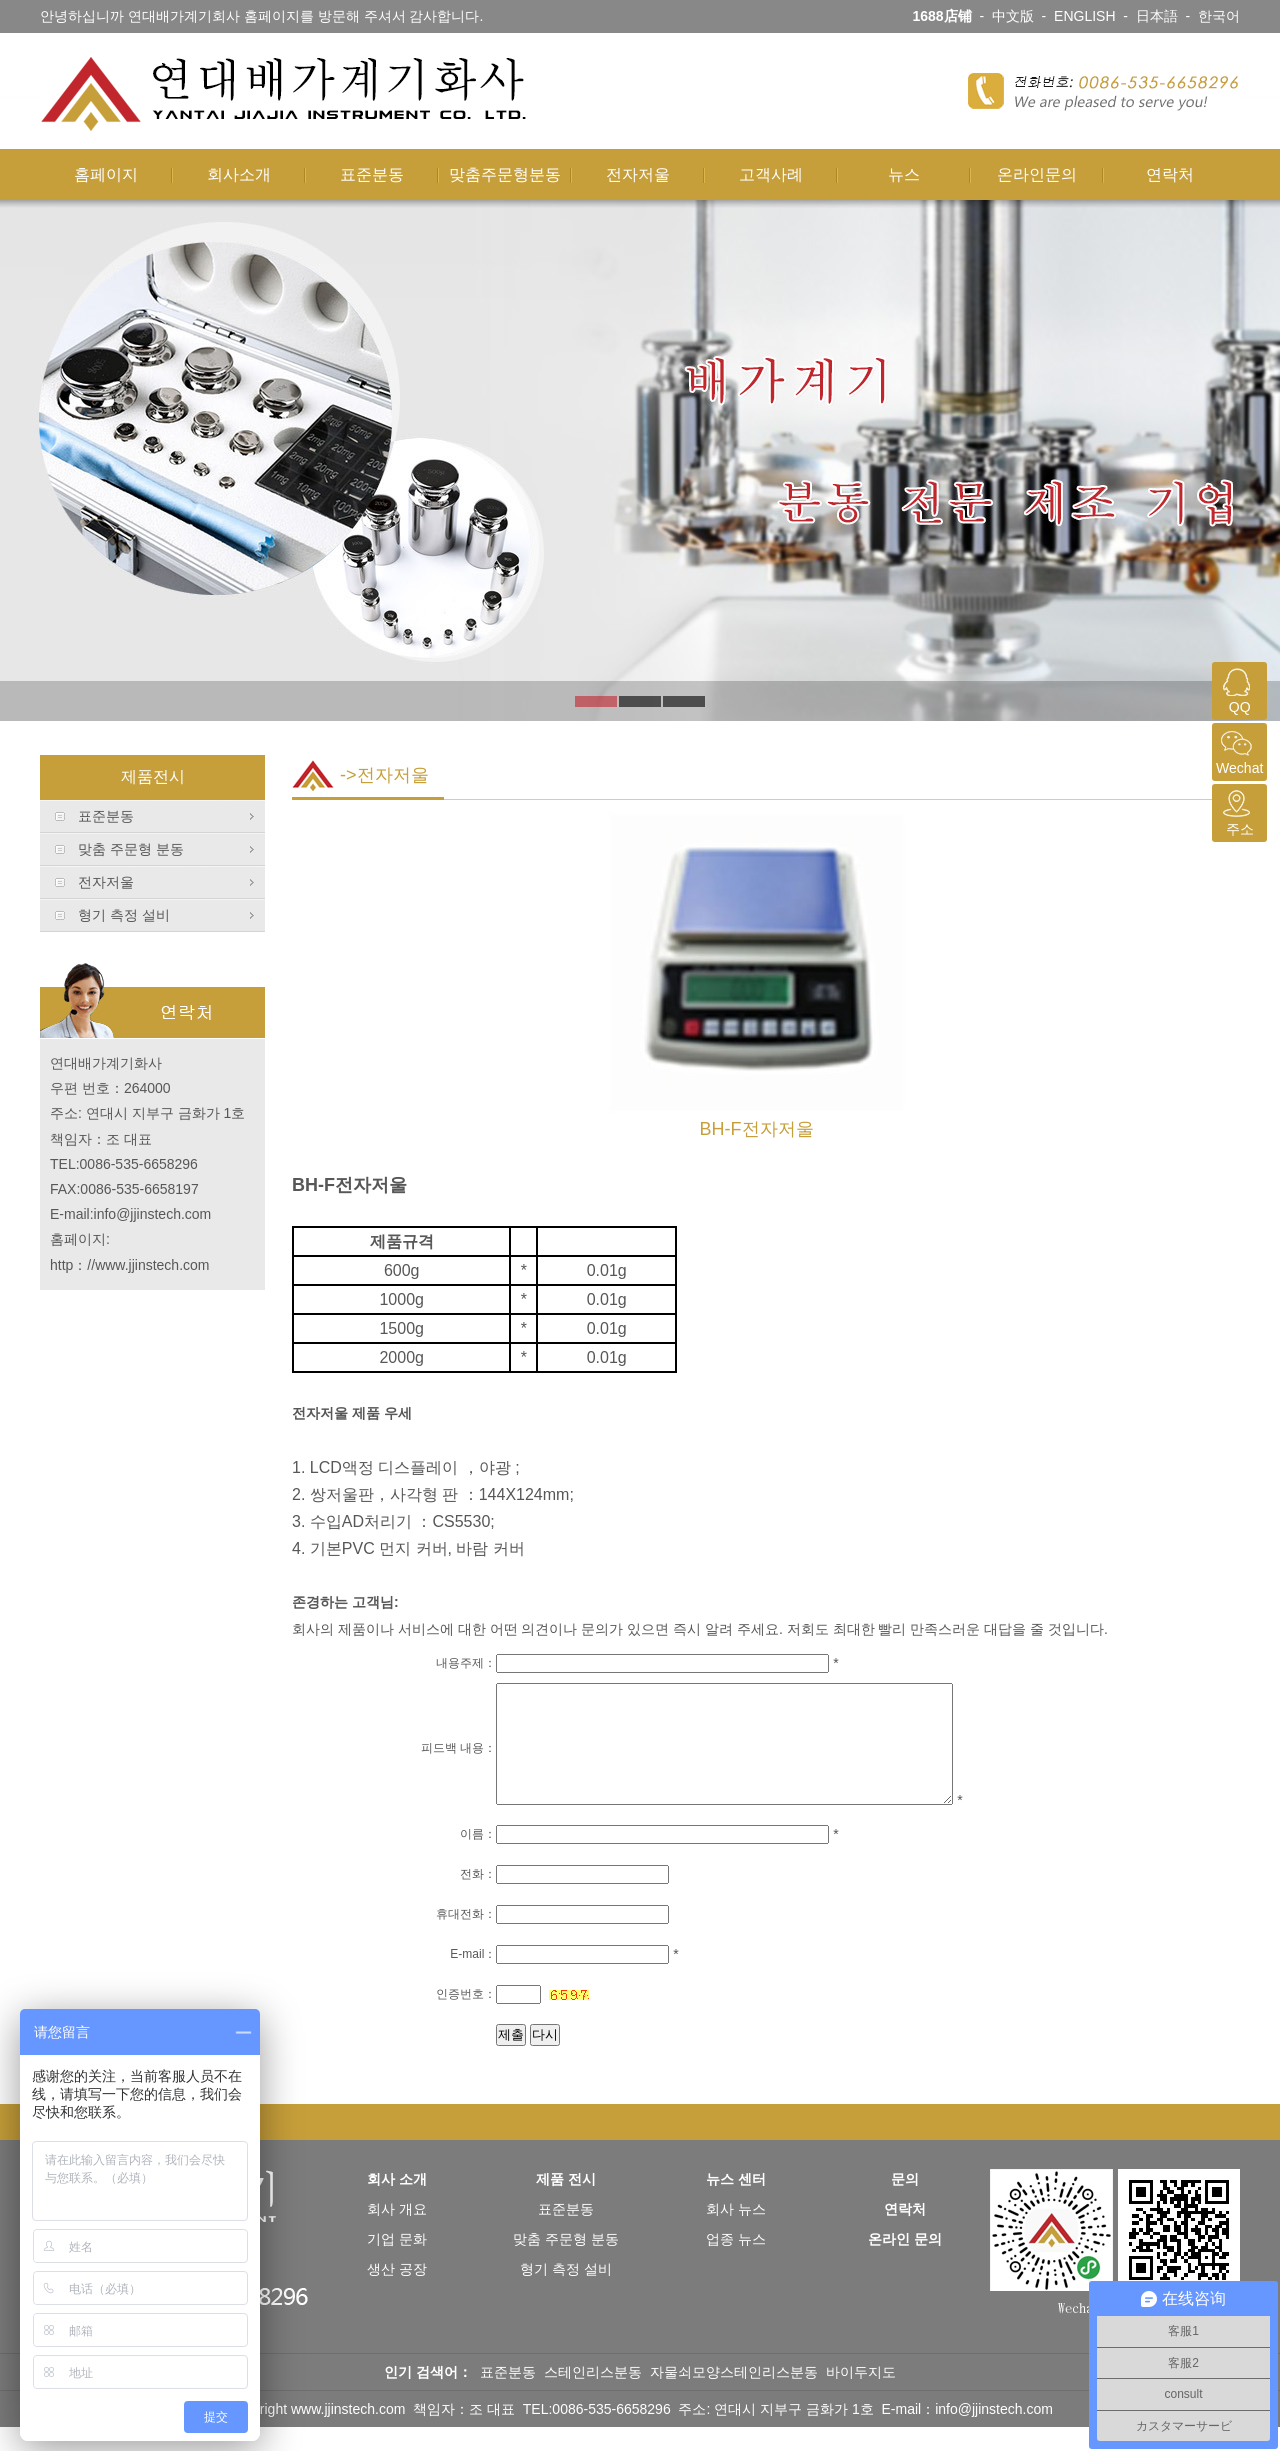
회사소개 (239, 174)
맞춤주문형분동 (505, 174)
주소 (1237, 810)
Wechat (1237, 749)
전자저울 (638, 174)
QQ (1237, 688)
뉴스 (904, 174)
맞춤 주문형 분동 (131, 849)
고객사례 (771, 174)
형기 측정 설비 (124, 915)
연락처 (1170, 174)
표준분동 (372, 174)
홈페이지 (106, 174)
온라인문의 (1037, 174)
